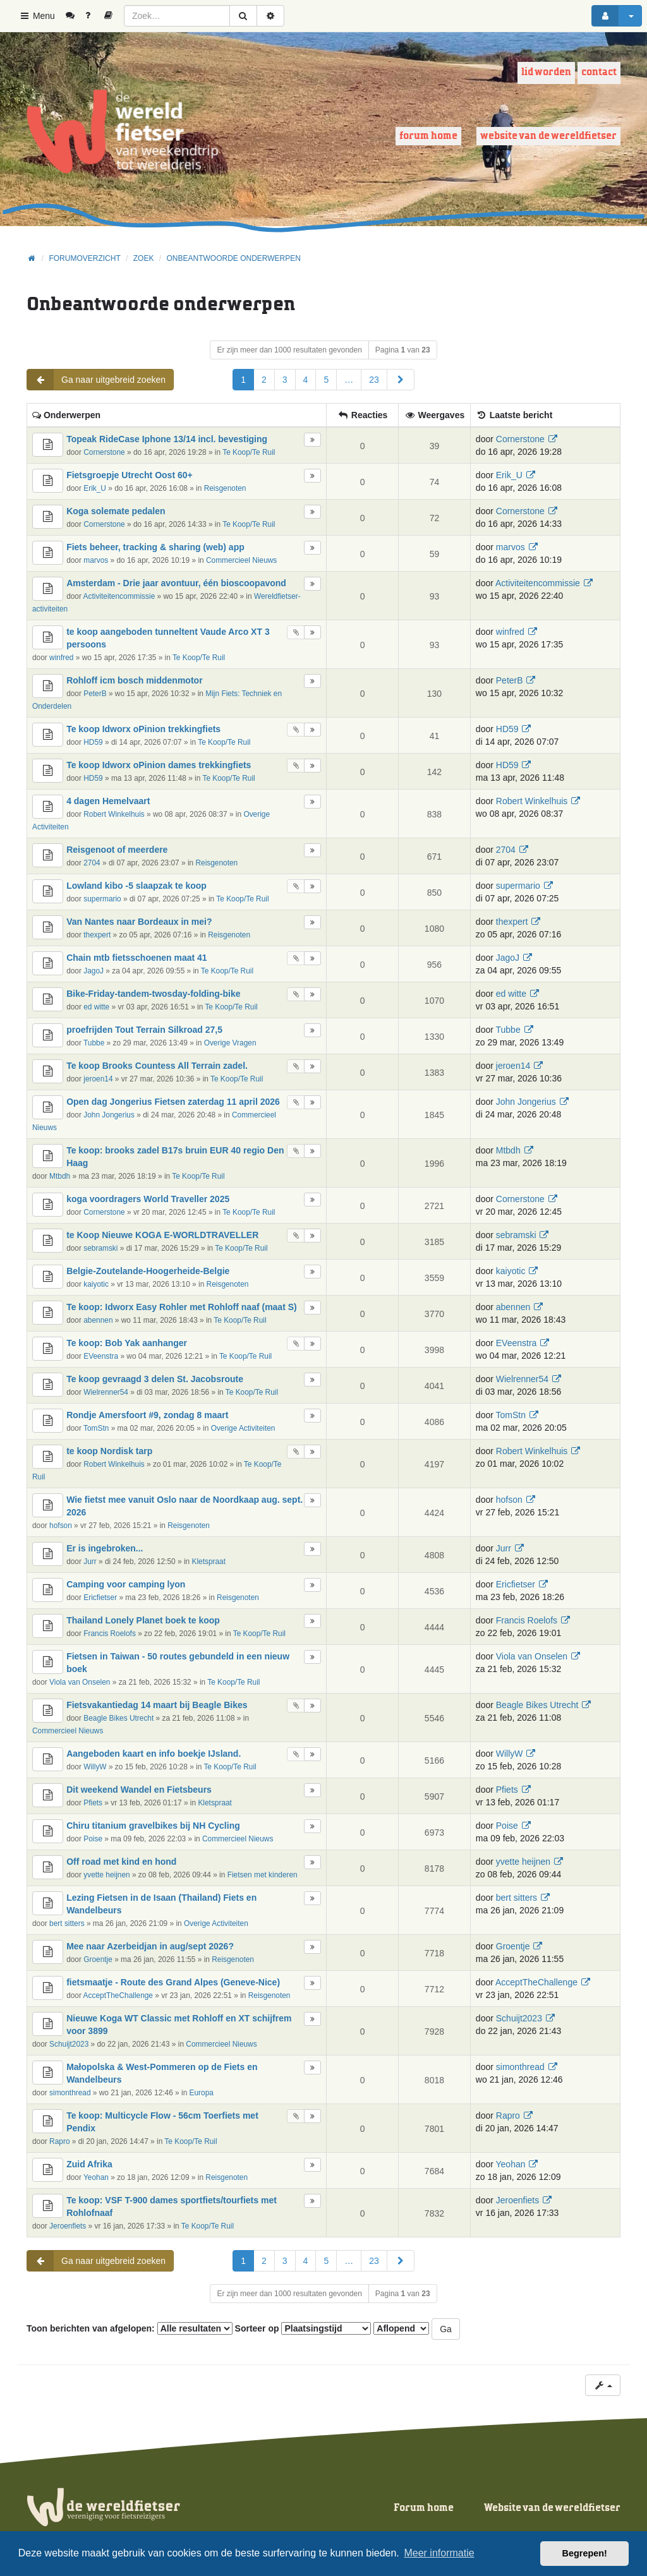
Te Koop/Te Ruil (248, 452)
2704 (91, 862)
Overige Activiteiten (243, 1428)
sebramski (100, 1248)
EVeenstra (100, 1356)
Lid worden (546, 72)
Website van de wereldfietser (548, 136)
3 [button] (284, 380)
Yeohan (96, 2177)
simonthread (69, 2092)
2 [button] (264, 380)
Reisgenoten (225, 488)
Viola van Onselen (79, 1682)
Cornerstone (103, 452)
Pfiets (92, 1802)
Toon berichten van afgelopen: (130, 2328)
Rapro (59, 2141)
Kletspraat (208, 1561)
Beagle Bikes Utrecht (118, 1718)
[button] (400, 379)
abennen (97, 1320)
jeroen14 (97, 1078)
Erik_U (94, 488)
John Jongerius (109, 1114)
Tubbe (93, 1042)
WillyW (94, 1766)
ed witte (96, 1006)
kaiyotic (96, 1284)
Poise (92, 1838)
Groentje (97, 1959)
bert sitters (67, 1923)
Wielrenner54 (105, 1392)
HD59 (92, 742)
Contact (599, 72)
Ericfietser (100, 1597)
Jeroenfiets (67, 2226)
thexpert (97, 934)
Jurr (89, 1561)
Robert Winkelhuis (113, 814)
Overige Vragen (230, 1042)
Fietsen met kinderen (262, 1874)
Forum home (428, 136)
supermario (102, 898)
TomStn (96, 1428)
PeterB (94, 693)
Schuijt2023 (68, 2044)
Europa (202, 2092)
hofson (60, 1525)
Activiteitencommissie (119, 596)
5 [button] (326, 380)
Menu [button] (37, 16)
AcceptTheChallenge (118, 1995)
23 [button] (374, 380)
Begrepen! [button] (584, 2553)
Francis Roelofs (109, 1633)
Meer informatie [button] (439, 2553)
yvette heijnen (106, 1874)
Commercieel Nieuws (241, 560)
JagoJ (93, 970)
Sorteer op (303, 2328)
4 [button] (305, 380)
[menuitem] (74, 16)
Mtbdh (59, 1176)
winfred (61, 657)
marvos (95, 560)
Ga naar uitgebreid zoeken (96, 380)
